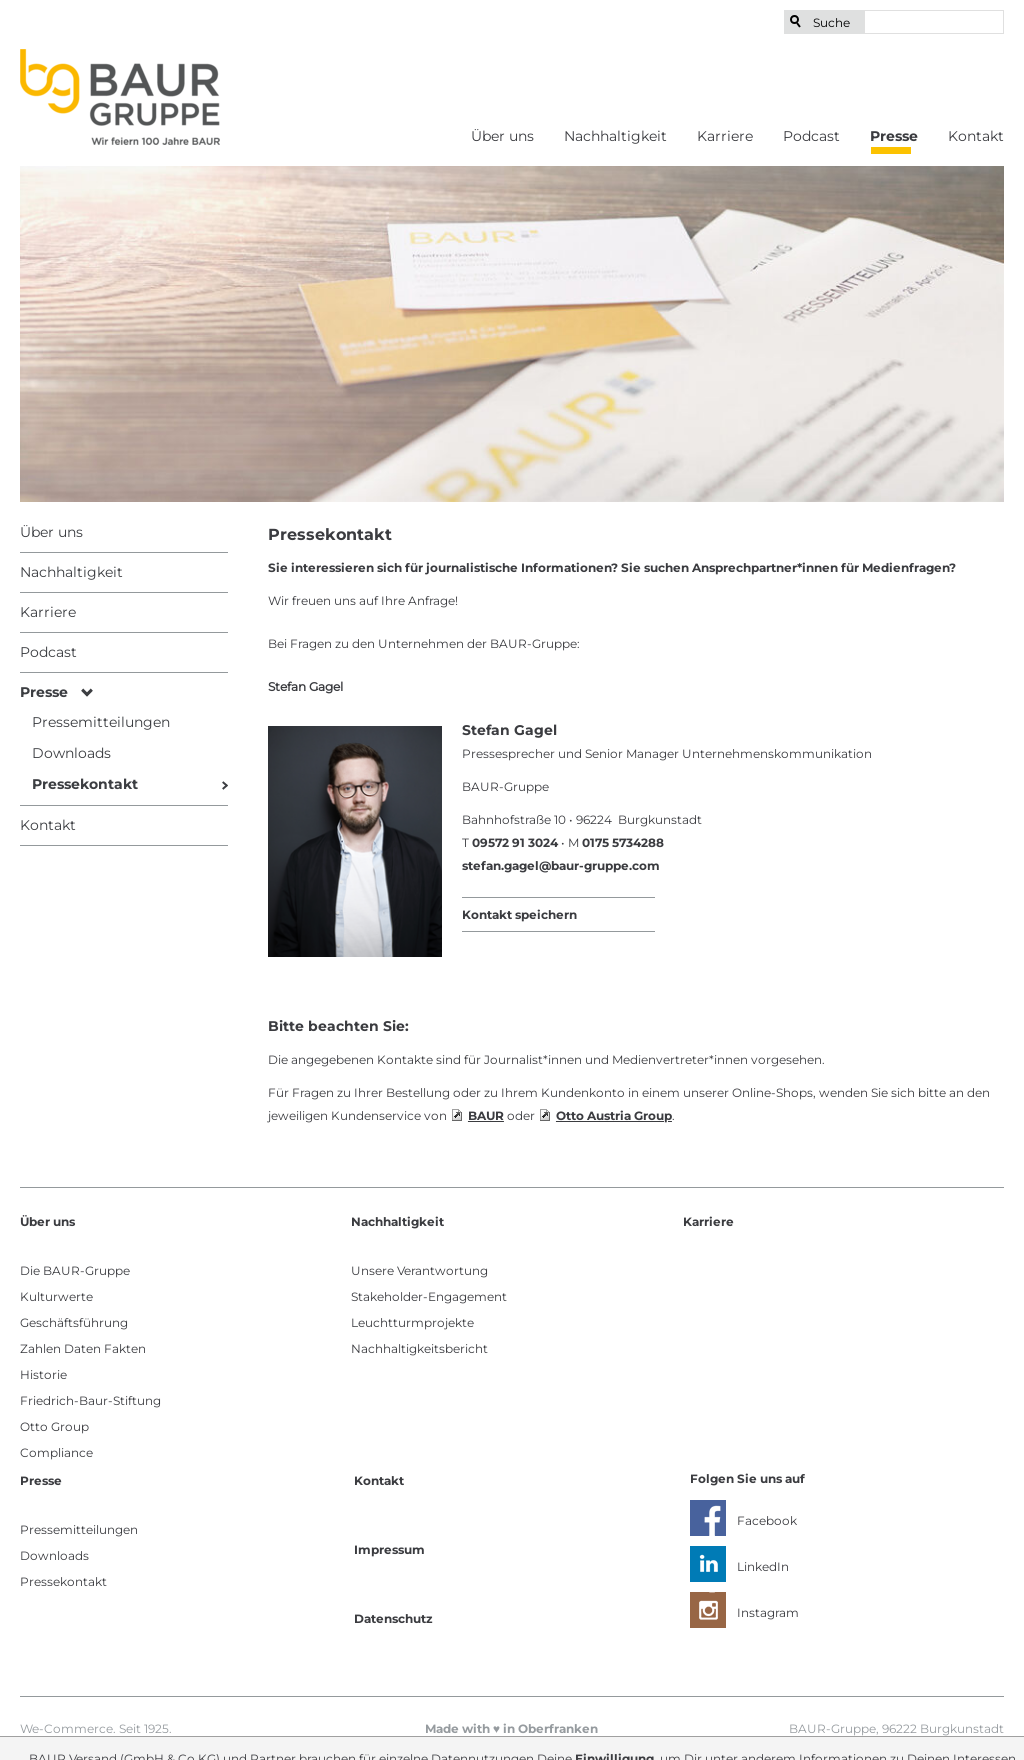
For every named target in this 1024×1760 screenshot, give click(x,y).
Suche (831, 22)
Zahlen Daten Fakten (83, 1348)
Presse (894, 136)
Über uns (502, 136)
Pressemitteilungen (79, 1529)
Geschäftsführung (74, 1322)
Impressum (389, 1549)
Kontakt (976, 136)
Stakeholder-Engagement (429, 1296)
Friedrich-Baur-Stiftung (90, 1400)
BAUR (486, 1115)
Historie (43, 1374)
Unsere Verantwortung (419, 1270)
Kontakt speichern (519, 914)
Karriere (725, 136)
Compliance (56, 1452)
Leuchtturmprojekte (412, 1322)
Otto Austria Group (614, 1115)
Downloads (54, 1555)
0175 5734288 (623, 842)
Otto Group (54, 1426)
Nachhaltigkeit (615, 136)
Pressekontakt (63, 1581)
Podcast (811, 136)
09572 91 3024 (515, 842)
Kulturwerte (56, 1296)
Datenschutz (393, 1618)
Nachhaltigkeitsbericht (419, 1348)
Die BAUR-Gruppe (75, 1270)
